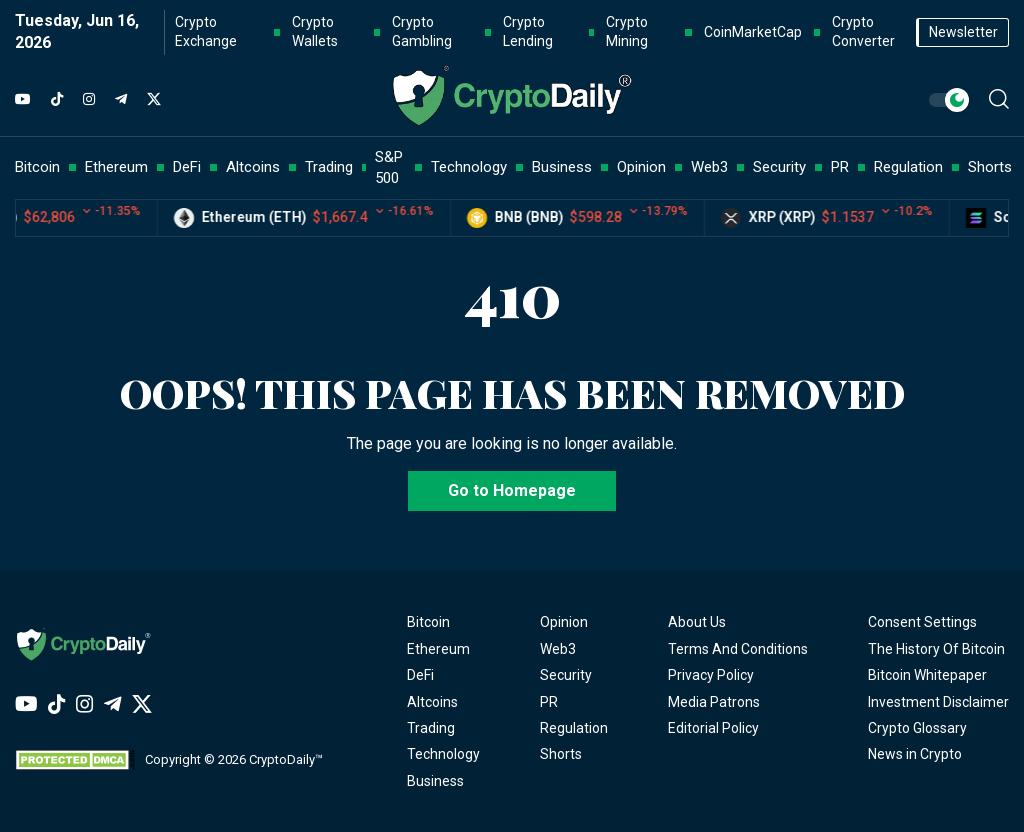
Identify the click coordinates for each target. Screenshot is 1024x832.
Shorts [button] (990, 167)
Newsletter (963, 32)
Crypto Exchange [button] (206, 32)
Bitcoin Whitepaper (927, 675)
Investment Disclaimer (938, 702)
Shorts (561, 754)
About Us (697, 622)
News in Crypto (915, 754)
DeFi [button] (187, 167)
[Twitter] (154, 100)
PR (549, 702)
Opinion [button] (641, 167)
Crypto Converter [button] (863, 32)
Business (435, 781)
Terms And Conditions (738, 649)
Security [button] (779, 167)
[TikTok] (57, 100)
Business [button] (562, 167)
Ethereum (438, 649)
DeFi (420, 675)
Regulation (574, 728)
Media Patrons (714, 702)
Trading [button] (329, 167)
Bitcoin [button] (37, 167)
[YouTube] (23, 100)
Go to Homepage (512, 490)
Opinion (564, 622)
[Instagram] (89, 100)
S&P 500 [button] (389, 167)
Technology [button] (469, 167)
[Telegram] (121, 100)
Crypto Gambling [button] (422, 32)
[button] (999, 99)
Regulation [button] (908, 167)
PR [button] (840, 167)
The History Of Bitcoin (936, 649)
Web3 (558, 649)
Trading (431, 728)
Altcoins (432, 702)
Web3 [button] (709, 167)
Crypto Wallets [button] (315, 32)
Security (566, 675)
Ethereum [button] (116, 167)
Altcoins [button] (253, 167)
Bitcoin (428, 622)
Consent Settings (922, 622)
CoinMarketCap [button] (753, 32)
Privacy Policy (711, 675)
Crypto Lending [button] (528, 32)
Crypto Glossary (917, 728)
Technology (443, 754)
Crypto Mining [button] (627, 32)
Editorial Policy (713, 728)
